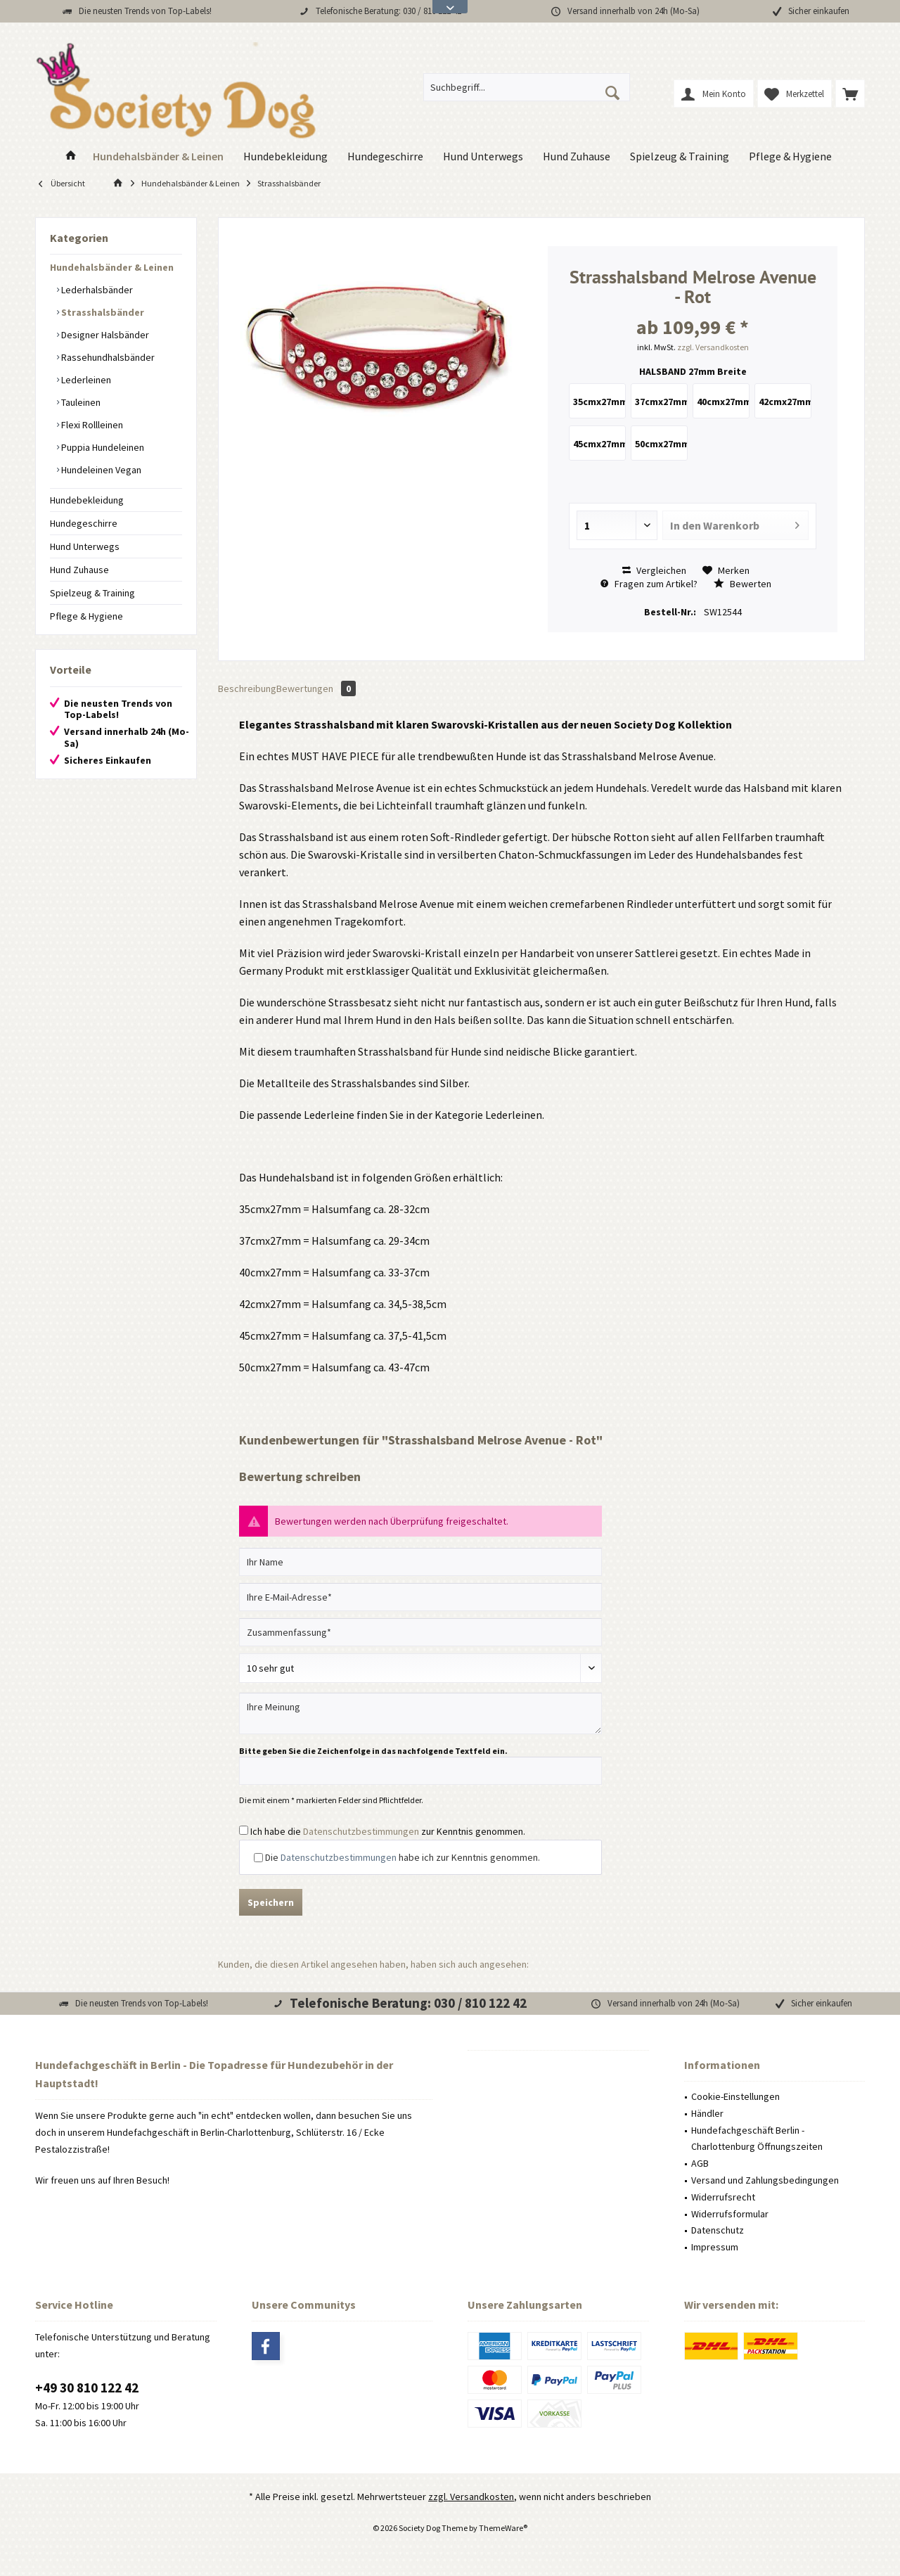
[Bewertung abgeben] (420, 1668)
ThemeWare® (503, 2528)
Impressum (714, 2247)
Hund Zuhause (79, 569)
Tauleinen (80, 402)
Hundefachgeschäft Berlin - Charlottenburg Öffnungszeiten (757, 2138)
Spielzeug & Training (92, 593)
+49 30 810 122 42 (87, 2387)
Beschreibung (247, 688)
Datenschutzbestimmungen (361, 1831)
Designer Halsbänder (104, 334)
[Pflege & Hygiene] (790, 156)
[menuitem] (850, 93)
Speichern (271, 1902)
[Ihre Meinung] (420, 1713)
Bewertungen (316, 688)
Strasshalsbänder (101, 312)
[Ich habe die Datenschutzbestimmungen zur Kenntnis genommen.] (243, 1830)
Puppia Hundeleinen (101, 447)
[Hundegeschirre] (385, 156)
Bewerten (742, 583)
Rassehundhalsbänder (107, 357)
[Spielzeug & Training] (679, 156)
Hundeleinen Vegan (100, 469)
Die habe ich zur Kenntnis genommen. (402, 1857)
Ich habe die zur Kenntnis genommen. (387, 1831)
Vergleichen (654, 570)
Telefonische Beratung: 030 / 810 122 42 (388, 11)
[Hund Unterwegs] (483, 156)
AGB (700, 2163)
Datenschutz (717, 2230)
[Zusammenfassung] (420, 1632)
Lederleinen (85, 379)
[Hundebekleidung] (285, 156)
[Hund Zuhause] (576, 156)
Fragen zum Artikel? (649, 583)
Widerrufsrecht (723, 2197)
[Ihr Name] (420, 1562)
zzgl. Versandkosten (713, 347)
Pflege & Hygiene (86, 616)
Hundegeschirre (83, 523)
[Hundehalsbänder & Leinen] (158, 156)
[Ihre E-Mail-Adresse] (420, 1597)
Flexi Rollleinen (91, 424)
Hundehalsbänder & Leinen (112, 267)
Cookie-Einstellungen (735, 2096)
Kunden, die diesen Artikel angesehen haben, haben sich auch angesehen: (373, 1964)
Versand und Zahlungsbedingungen (765, 2180)
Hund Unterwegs (85, 546)
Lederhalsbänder (96, 289)
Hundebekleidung (87, 500)
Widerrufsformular (730, 2213)
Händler (707, 2113)
